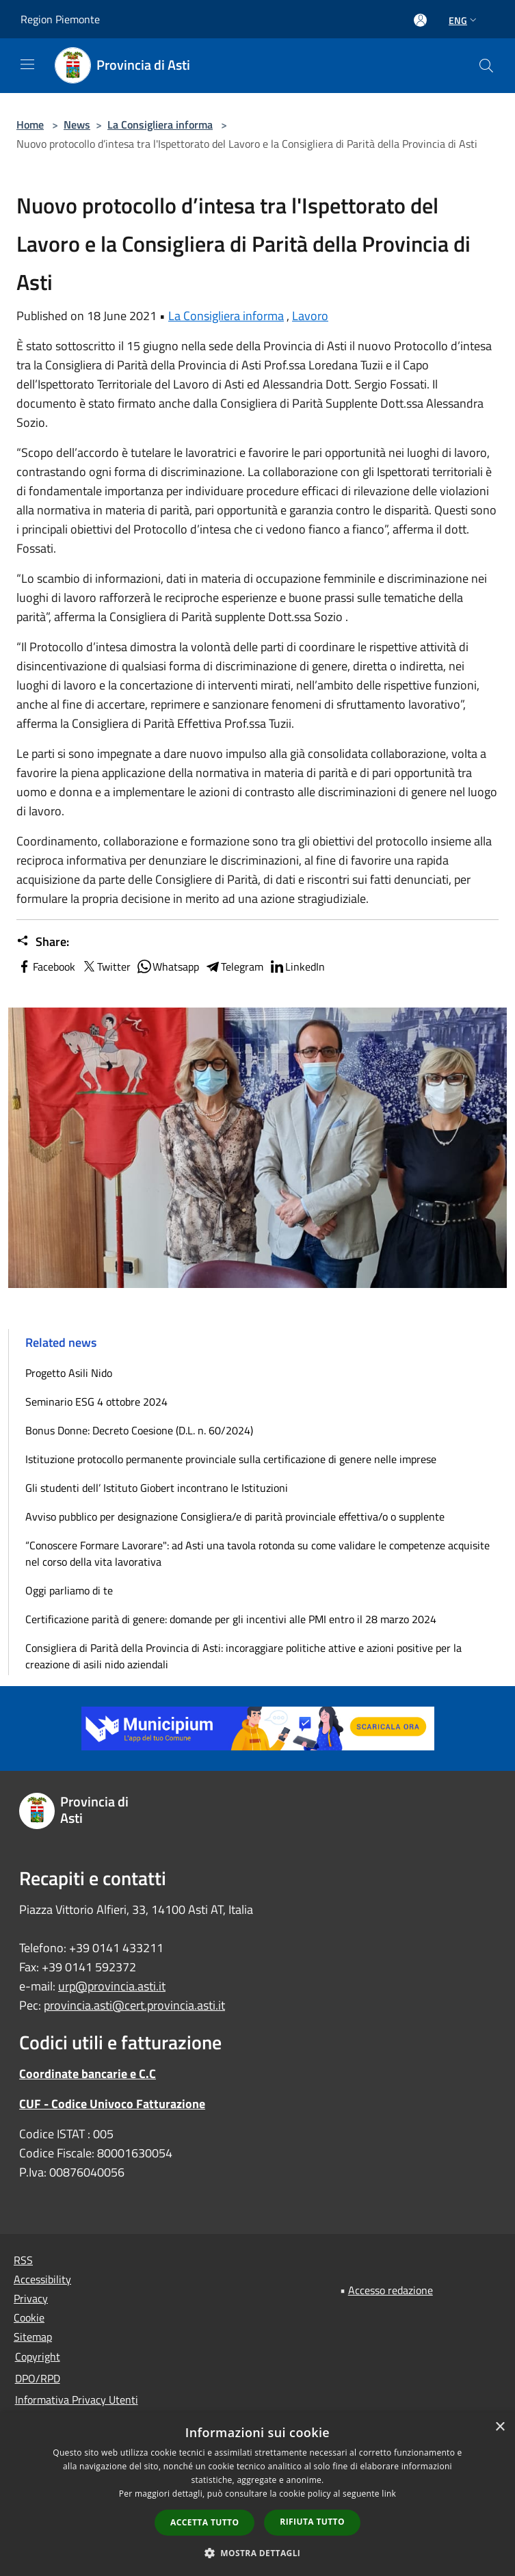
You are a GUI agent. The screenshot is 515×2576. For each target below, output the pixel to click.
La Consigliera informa (160, 124)
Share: (42, 941)
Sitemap (33, 2336)
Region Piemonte (60, 19)
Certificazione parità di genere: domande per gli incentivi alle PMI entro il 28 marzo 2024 (230, 1619)
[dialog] (257, 2494)
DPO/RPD (37, 2378)
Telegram (233, 966)
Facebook (45, 966)
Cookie (29, 2317)
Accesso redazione (390, 2290)
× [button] (499, 2427)
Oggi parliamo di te (69, 1590)
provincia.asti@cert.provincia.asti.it (134, 2005)
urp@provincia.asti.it (112, 1986)
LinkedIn (297, 966)
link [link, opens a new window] (389, 2493)
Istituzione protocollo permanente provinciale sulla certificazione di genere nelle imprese (230, 1459)
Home (30, 124)
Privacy (31, 2298)
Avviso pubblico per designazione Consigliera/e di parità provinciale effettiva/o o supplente (235, 1516)
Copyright (37, 2356)
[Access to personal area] (420, 20)
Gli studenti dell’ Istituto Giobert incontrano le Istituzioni (156, 1488)
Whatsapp (167, 966)
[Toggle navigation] (27, 64)
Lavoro (310, 315)
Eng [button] (464, 20)
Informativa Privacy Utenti (76, 2399)
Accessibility (42, 2279)
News (77, 124)
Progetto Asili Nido (68, 1373)
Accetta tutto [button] (204, 2522)
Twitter (106, 966)
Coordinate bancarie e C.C (87, 2073)
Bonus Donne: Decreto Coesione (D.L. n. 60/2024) (139, 1430)
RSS (23, 2260)
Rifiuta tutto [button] (312, 2521)
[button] (258, 2553)
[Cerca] (486, 65)
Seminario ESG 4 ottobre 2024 (96, 1401)
